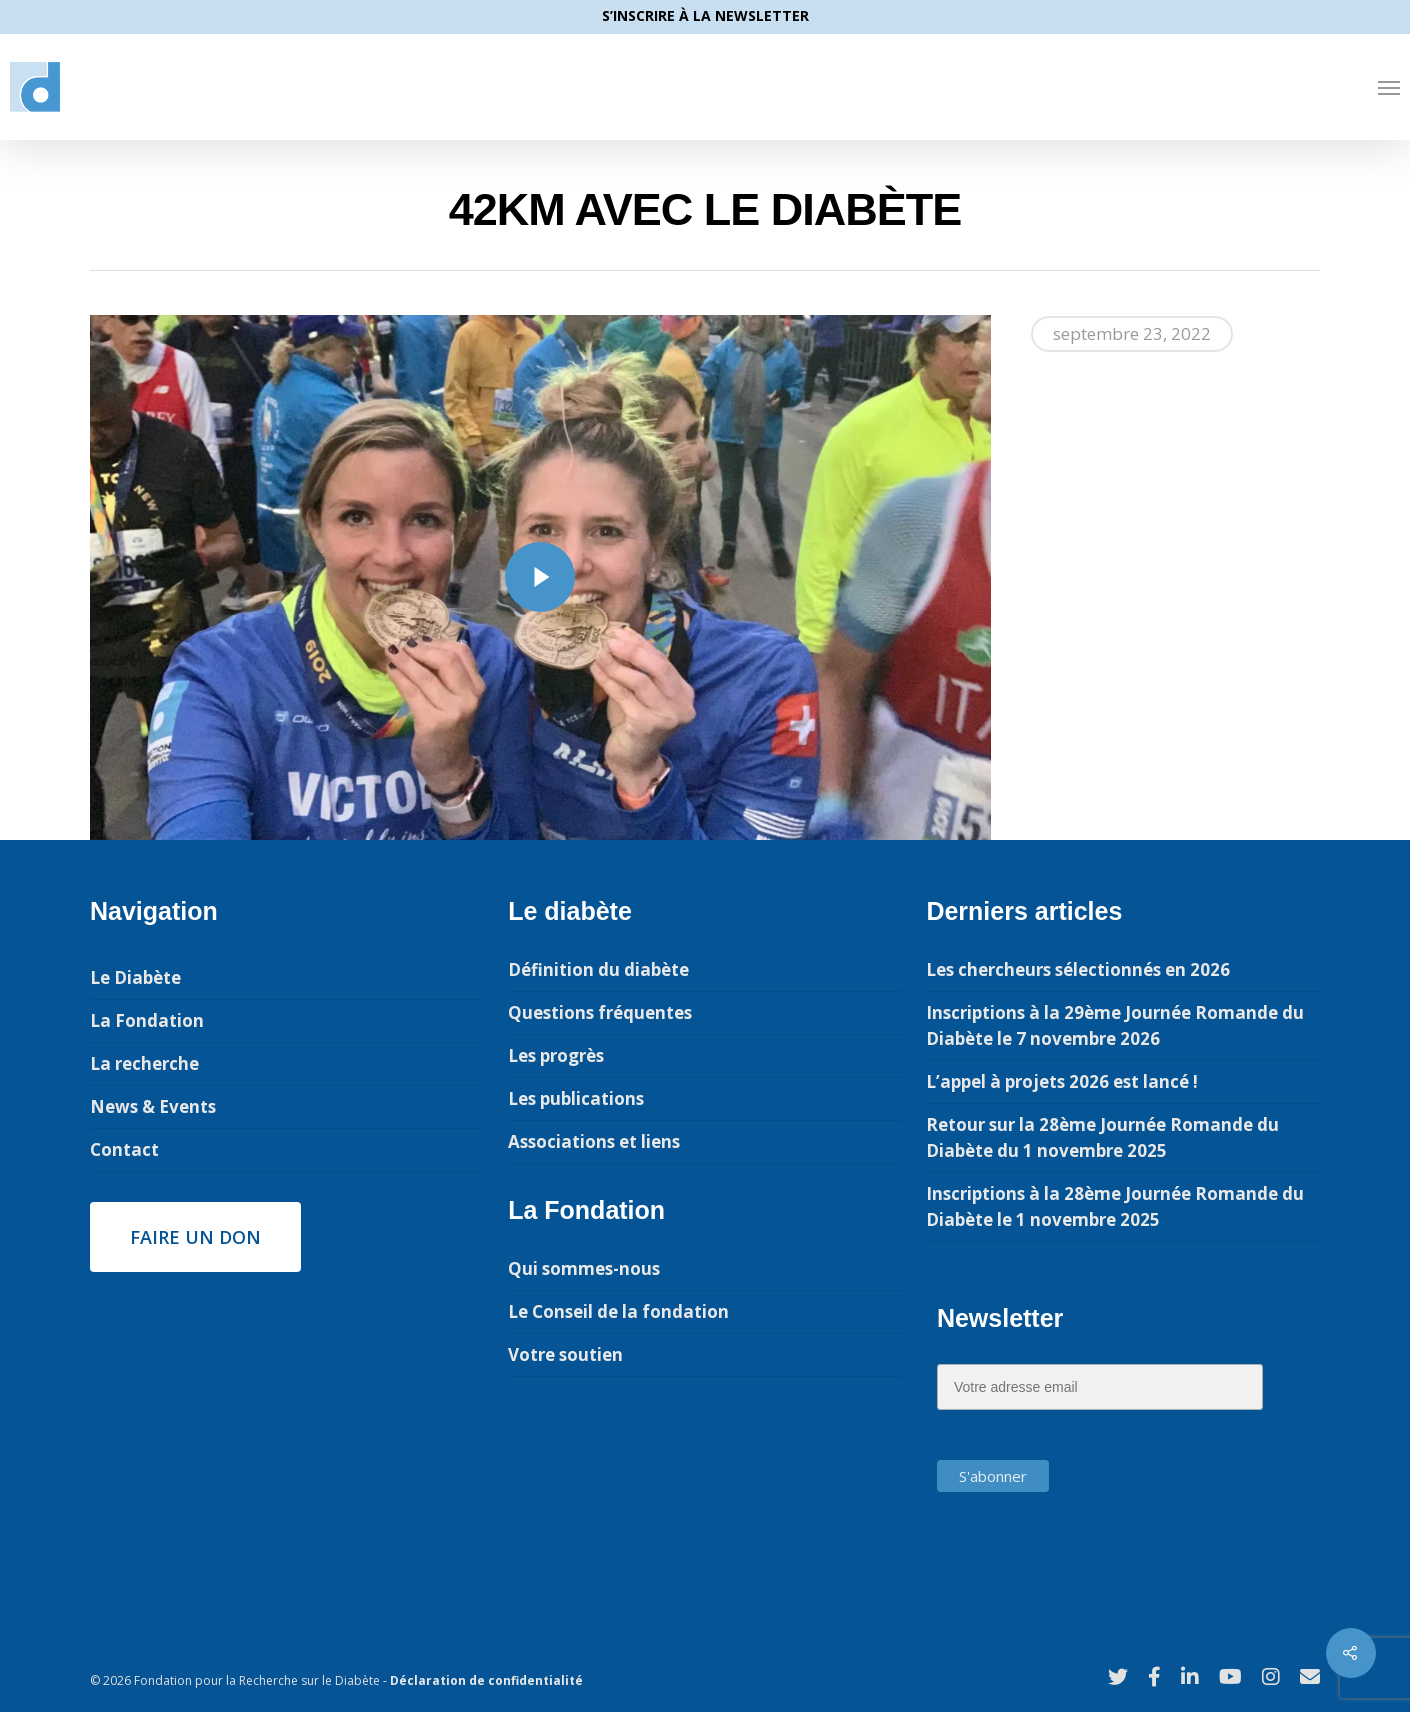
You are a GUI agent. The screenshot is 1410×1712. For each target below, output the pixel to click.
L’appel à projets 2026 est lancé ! (1062, 1081)
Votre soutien (565, 1354)
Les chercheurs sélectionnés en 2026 (1078, 969)
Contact (124, 1149)
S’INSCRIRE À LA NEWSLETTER (705, 15)
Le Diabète (135, 977)
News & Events (153, 1106)
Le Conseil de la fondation (618, 1311)
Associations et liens (594, 1141)
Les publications (576, 1098)
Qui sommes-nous (584, 1268)
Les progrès (556, 1055)
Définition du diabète (598, 969)
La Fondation (147, 1020)
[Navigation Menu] (1389, 87)
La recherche (144, 1063)
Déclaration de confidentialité (486, 1680)
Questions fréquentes (600, 1012)
